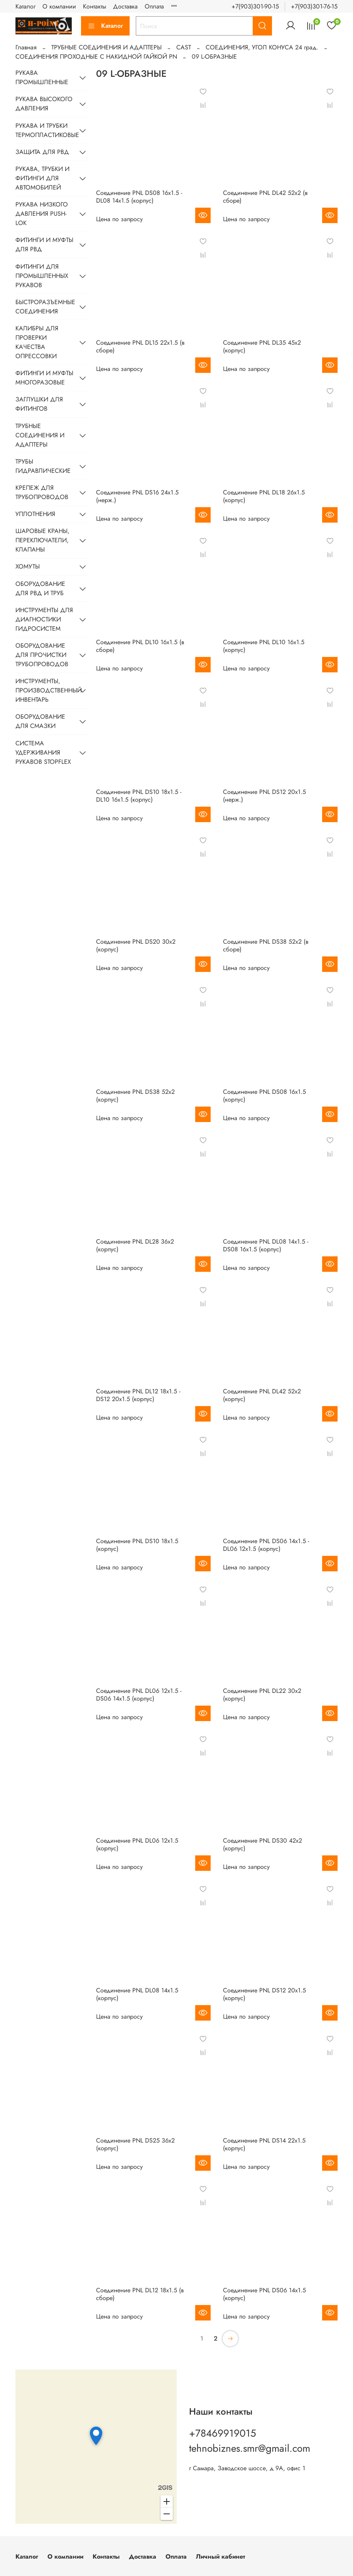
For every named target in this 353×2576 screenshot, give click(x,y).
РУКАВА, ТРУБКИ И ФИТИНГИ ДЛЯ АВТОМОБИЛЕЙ (42, 178)
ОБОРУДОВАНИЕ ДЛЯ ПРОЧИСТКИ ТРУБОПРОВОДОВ (41, 655)
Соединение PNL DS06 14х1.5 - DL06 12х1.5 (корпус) (266, 1545)
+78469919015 (222, 2433)
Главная (26, 47)
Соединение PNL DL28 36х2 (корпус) (135, 1245)
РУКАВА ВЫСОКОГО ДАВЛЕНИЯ (44, 104)
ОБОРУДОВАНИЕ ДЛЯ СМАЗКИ (40, 721)
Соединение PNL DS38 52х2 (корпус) (135, 1095)
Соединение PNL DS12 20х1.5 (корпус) (264, 1994)
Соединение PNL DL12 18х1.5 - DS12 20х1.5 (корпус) (138, 1395)
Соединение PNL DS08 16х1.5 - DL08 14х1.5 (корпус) (139, 196)
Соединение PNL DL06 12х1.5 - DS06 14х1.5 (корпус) (138, 1694)
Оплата (154, 6)
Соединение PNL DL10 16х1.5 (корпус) (263, 646)
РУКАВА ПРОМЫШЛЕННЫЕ (41, 77)
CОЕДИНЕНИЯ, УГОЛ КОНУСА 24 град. (262, 47)
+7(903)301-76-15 (314, 6)
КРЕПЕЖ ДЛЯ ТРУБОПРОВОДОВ (41, 492)
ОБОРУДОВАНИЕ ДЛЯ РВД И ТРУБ (40, 588)
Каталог (25, 6)
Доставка (125, 6)
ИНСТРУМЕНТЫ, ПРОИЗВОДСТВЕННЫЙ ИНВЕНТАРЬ (45, 690)
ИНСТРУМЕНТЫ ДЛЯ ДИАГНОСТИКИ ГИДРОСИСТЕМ (44, 619)
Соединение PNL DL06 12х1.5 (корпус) (137, 1844)
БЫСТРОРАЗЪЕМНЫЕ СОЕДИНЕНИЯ (45, 307)
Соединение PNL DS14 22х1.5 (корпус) (264, 2144)
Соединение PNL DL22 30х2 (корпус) (262, 1694)
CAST (183, 47)
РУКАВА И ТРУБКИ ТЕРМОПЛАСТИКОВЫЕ (45, 130)
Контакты (94, 6)
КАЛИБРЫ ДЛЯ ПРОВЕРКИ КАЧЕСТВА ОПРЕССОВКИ (36, 342)
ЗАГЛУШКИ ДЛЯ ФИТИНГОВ (39, 404)
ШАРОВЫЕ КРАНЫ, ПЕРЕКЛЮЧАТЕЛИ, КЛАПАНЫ (42, 540)
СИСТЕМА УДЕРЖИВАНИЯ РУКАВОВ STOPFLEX (43, 752)
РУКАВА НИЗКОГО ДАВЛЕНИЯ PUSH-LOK (41, 213)
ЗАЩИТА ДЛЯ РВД (42, 151)
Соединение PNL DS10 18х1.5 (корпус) (137, 1545)
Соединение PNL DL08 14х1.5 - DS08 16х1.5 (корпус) (265, 1245)
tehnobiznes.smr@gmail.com (249, 2448)
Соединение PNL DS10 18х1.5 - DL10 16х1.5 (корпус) (138, 795)
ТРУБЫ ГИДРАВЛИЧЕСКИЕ (43, 466)
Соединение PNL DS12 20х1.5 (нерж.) (264, 795)
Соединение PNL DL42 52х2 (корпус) (262, 1395)
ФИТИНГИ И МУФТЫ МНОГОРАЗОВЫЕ (44, 378)
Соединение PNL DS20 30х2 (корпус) (136, 945)
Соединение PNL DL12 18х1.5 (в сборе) (140, 2294)
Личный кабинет (220, 2556)
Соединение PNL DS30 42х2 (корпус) (262, 1844)
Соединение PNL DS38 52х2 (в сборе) (265, 945)
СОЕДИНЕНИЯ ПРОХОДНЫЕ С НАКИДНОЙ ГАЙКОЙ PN (96, 56)
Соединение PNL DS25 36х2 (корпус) (135, 2144)
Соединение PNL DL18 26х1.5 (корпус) (264, 496)
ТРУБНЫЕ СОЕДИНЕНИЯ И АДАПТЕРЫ (106, 47)
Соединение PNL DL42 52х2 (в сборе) (265, 196)
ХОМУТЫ (27, 566)
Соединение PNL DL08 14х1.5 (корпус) (137, 1994)
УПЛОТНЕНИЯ (35, 513)
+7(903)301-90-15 (255, 6)
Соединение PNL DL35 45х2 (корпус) (262, 346)
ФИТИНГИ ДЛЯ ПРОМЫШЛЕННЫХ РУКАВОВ (41, 275)
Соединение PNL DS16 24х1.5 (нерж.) (137, 496)
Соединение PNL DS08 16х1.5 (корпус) (264, 1095)
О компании (59, 6)
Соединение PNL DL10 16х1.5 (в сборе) (140, 646)
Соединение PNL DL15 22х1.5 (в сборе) (140, 346)
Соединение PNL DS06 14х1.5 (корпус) (264, 2294)
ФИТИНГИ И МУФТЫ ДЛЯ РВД (44, 244)
